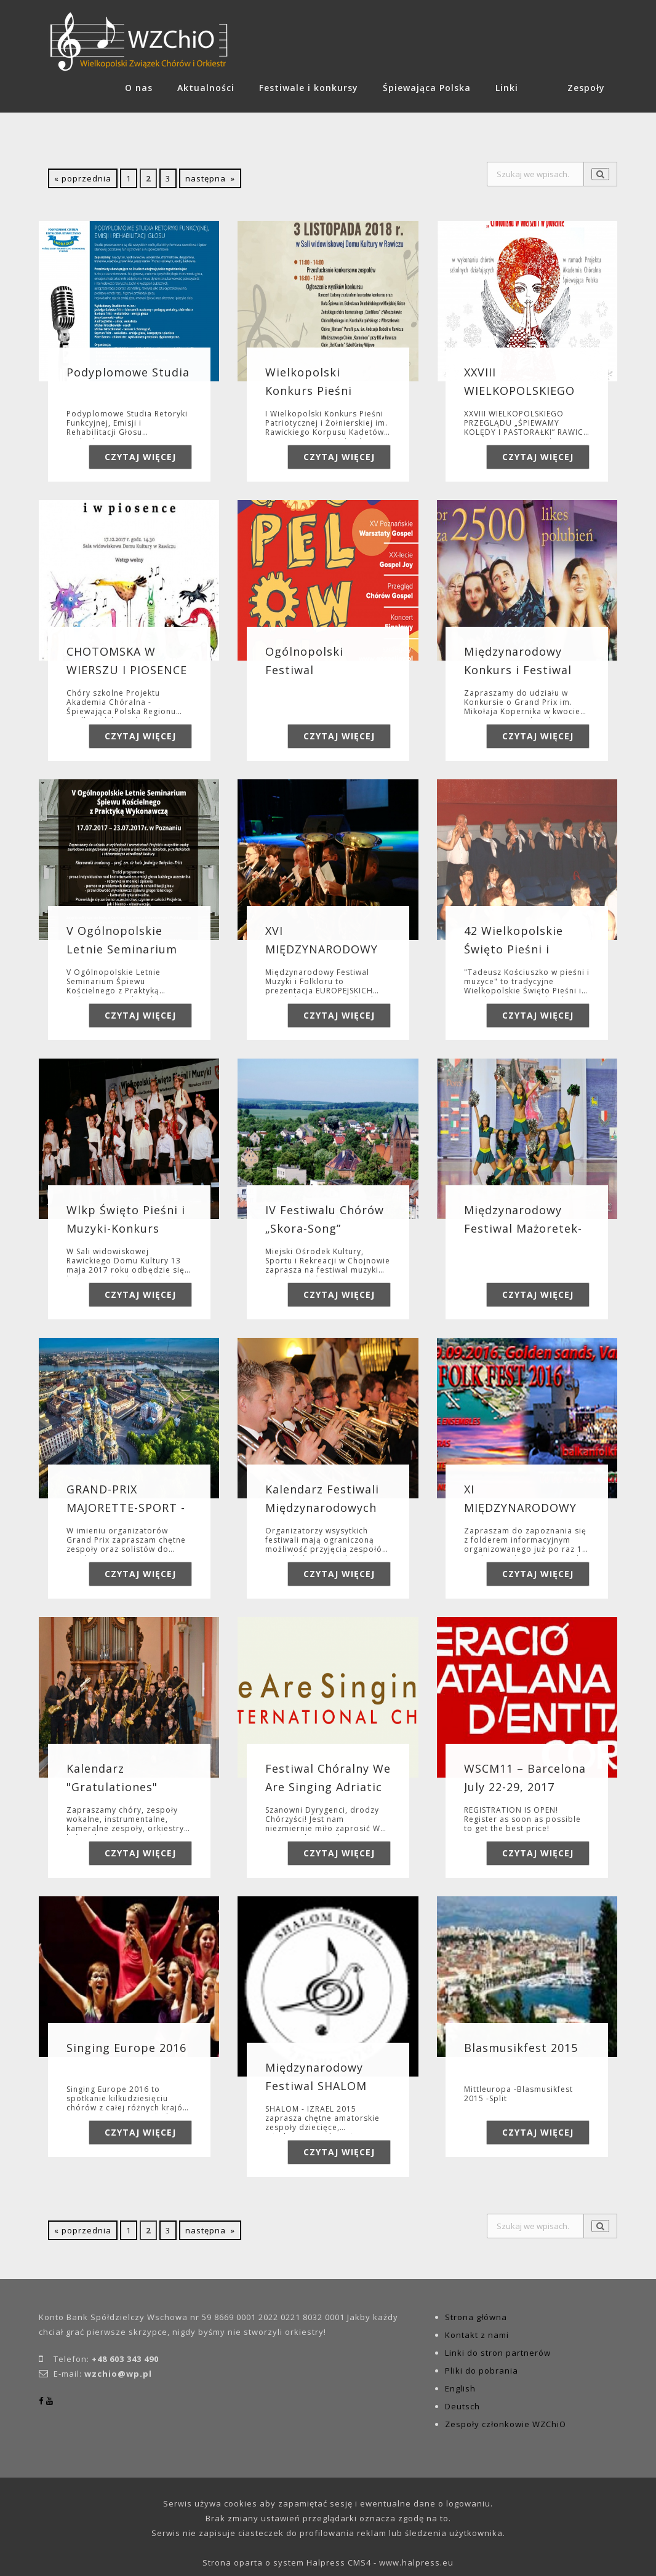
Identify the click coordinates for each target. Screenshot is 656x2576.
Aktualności (205, 87)
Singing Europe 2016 (126, 2047)
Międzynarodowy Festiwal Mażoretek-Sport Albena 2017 (523, 1228)
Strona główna (476, 2317)
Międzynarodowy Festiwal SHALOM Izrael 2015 (316, 2086)
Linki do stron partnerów (498, 2352)
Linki (506, 87)
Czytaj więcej (140, 457)
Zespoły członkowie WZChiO (505, 2424)
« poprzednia (82, 178)
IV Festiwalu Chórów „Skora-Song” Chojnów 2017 (324, 1228)
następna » (210, 178)
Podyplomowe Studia (128, 372)
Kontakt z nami (477, 2334)
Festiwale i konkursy (308, 87)
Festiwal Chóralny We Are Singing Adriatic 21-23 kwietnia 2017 (328, 1787)
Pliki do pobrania (481, 2370)
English (460, 2388)
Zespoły (586, 87)
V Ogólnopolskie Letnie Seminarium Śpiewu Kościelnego (124, 949)
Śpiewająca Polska (427, 87)
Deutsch (462, 2406)
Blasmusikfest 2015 (521, 2047)
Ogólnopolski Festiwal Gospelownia (304, 670)
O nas (139, 87)
